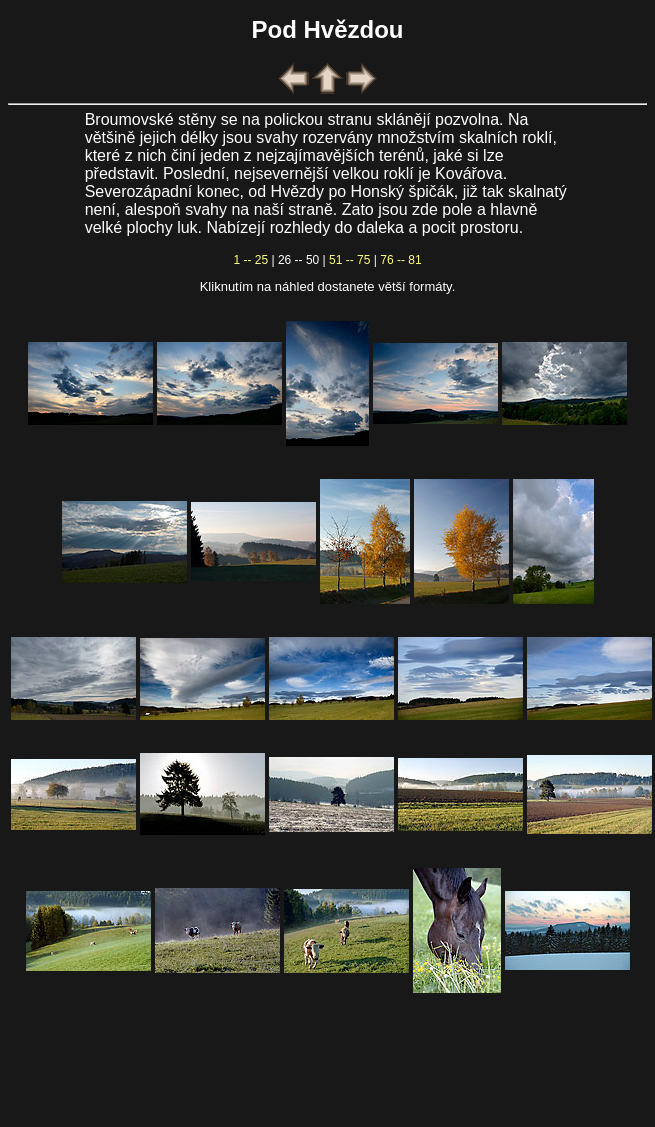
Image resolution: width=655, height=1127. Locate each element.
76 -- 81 (400, 260)
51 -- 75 (349, 260)
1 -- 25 (250, 260)
